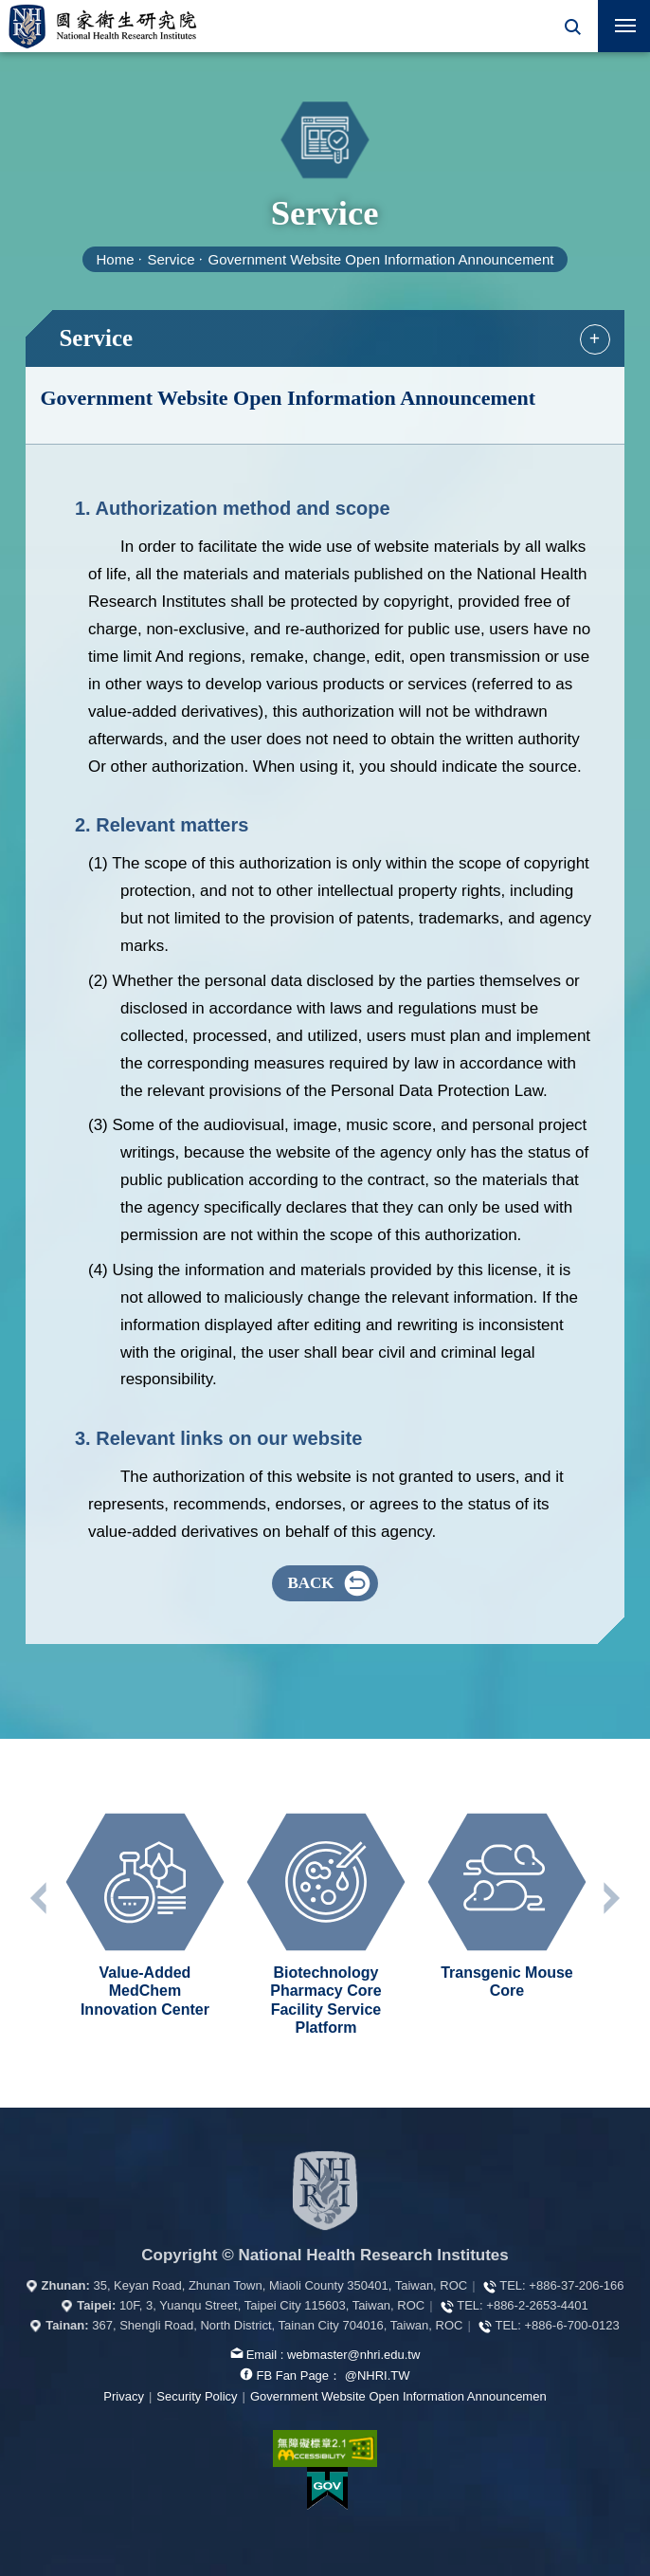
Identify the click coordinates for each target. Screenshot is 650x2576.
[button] (572, 26)
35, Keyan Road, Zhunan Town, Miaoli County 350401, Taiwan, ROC (280, 2285)
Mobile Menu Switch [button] (625, 29)
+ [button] (594, 338)
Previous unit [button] (40, 1898)
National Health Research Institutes (102, 26)
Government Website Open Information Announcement (381, 259)
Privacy (123, 2396)
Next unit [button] (610, 1898)
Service (171, 259)
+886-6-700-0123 (572, 2325)
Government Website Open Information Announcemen (398, 2396)
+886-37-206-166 (576, 2285)
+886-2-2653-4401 (536, 2305)
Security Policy (196, 2396)
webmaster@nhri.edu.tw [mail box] (353, 2355)
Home (116, 259)
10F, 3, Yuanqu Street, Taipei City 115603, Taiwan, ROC (271, 2305)
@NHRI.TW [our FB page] (377, 2375)
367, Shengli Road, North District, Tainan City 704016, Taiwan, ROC (277, 2325)
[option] (144, 1914)
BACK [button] (310, 1583)
